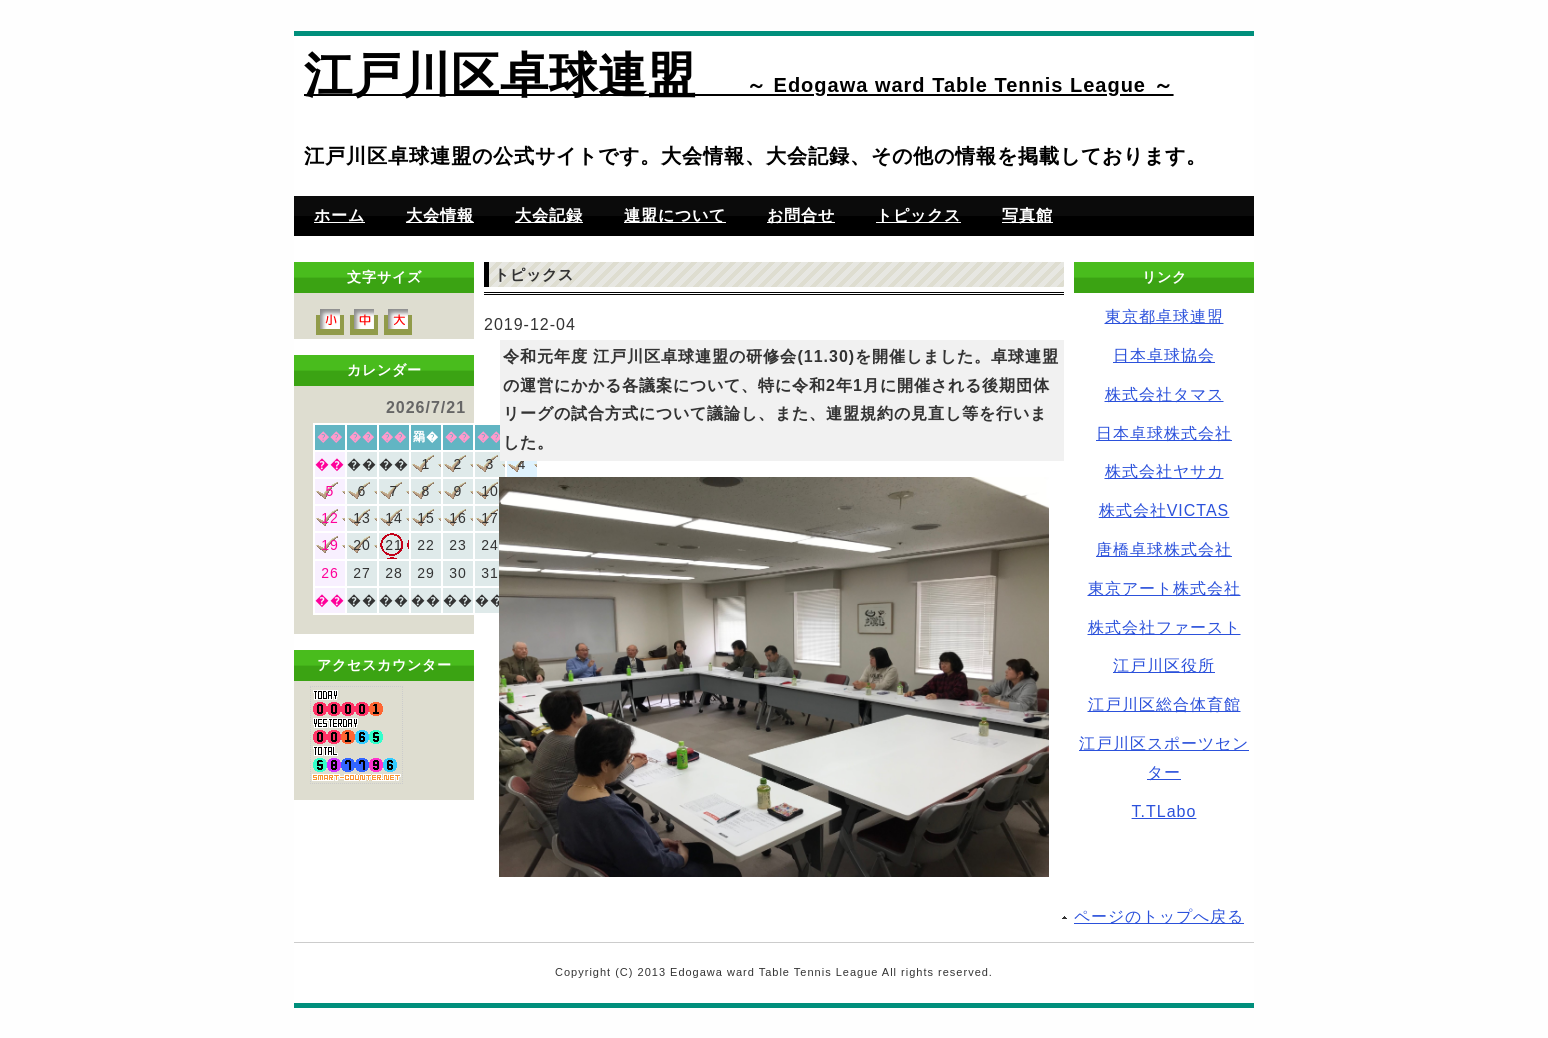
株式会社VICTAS (1164, 510)
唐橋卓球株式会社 (1164, 549)
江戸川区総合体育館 (1164, 704)
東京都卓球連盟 (1164, 316)
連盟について (675, 215)
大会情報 (440, 215)
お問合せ (801, 215)
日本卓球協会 (1164, 355)
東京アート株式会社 (1164, 588)
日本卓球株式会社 (1164, 433)
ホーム (339, 215)
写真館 (1027, 215)
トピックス (918, 215)
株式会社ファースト (1164, 627)
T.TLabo (1164, 811)
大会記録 (549, 215)
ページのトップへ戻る (1159, 916)
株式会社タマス (1164, 394)
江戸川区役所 (1164, 665)
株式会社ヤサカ (1164, 471)
